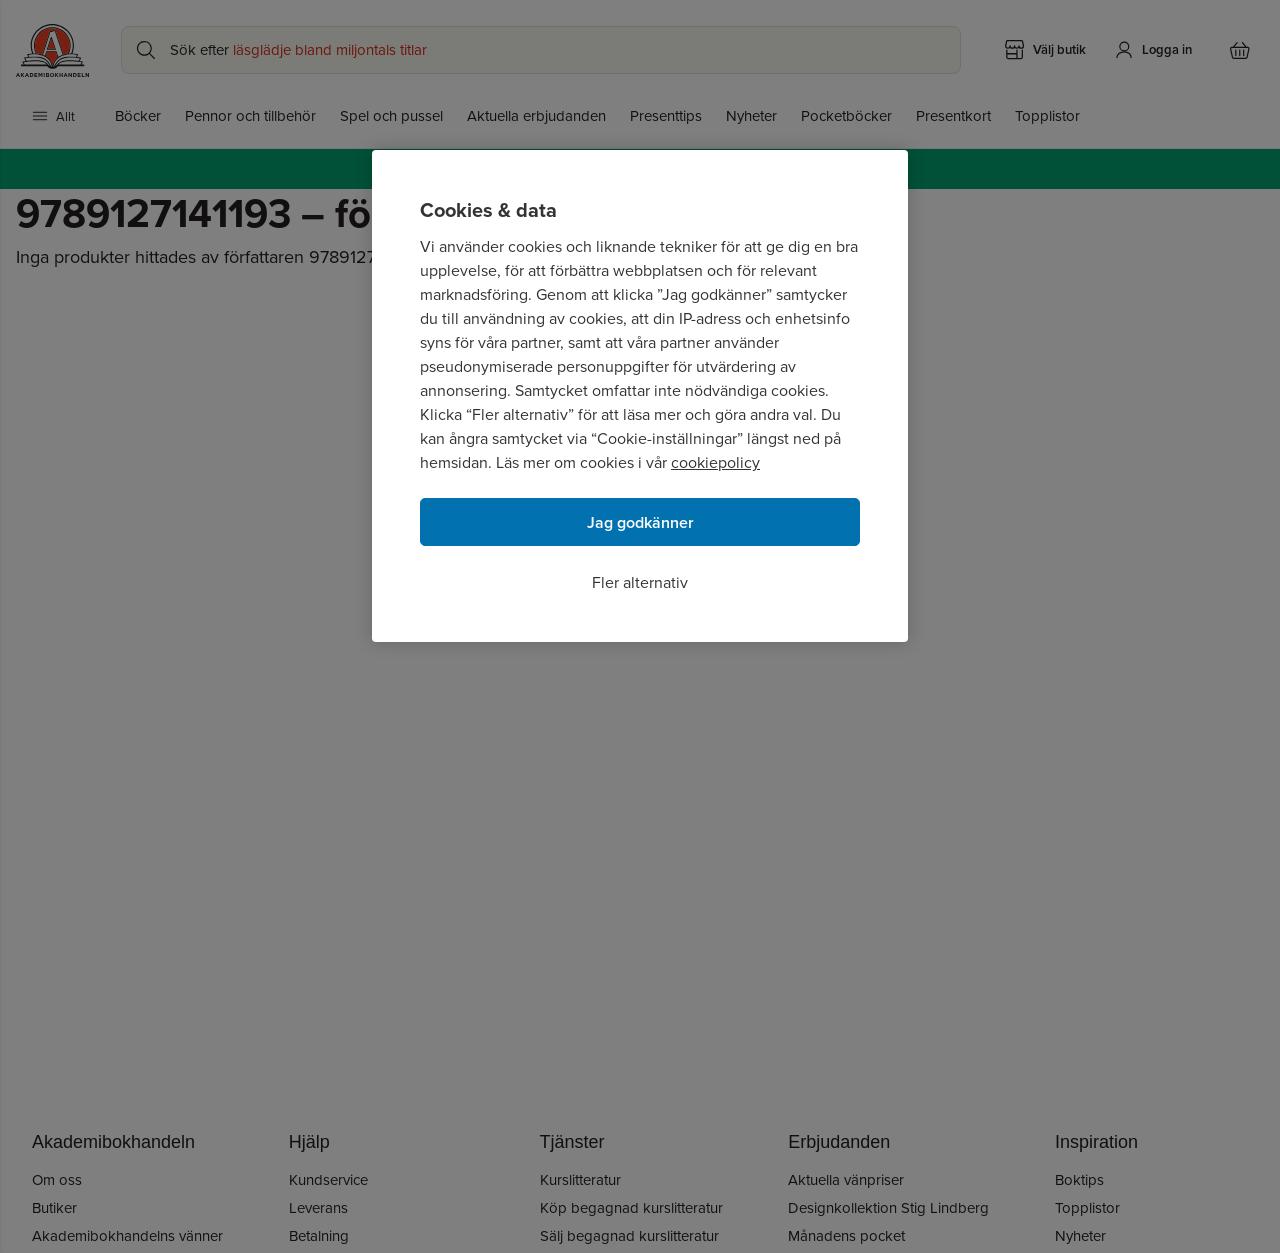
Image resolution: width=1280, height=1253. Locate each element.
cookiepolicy (715, 462)
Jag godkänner (640, 522)
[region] (640, 396)
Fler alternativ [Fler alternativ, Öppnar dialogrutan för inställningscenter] (640, 582)
